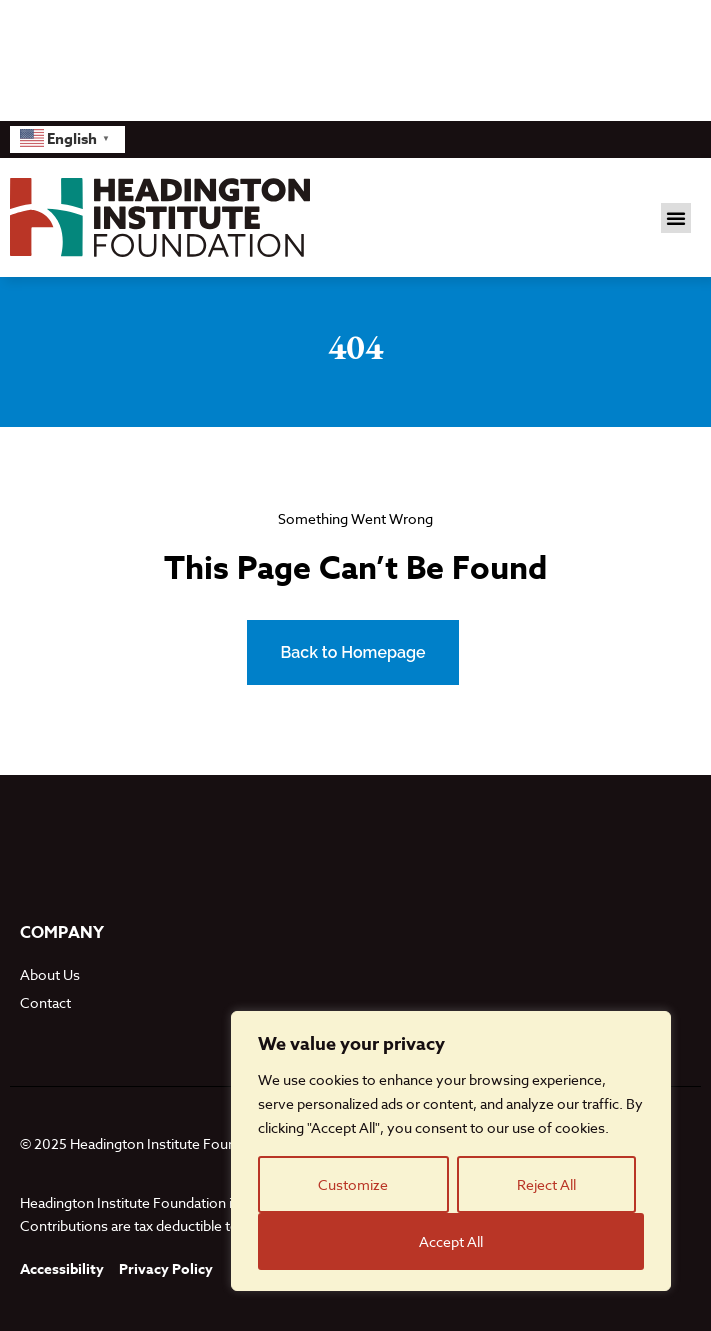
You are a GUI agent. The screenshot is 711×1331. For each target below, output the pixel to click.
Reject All (546, 1184)
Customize (353, 1184)
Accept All (451, 1241)
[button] (676, 218)
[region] (451, 1151)
